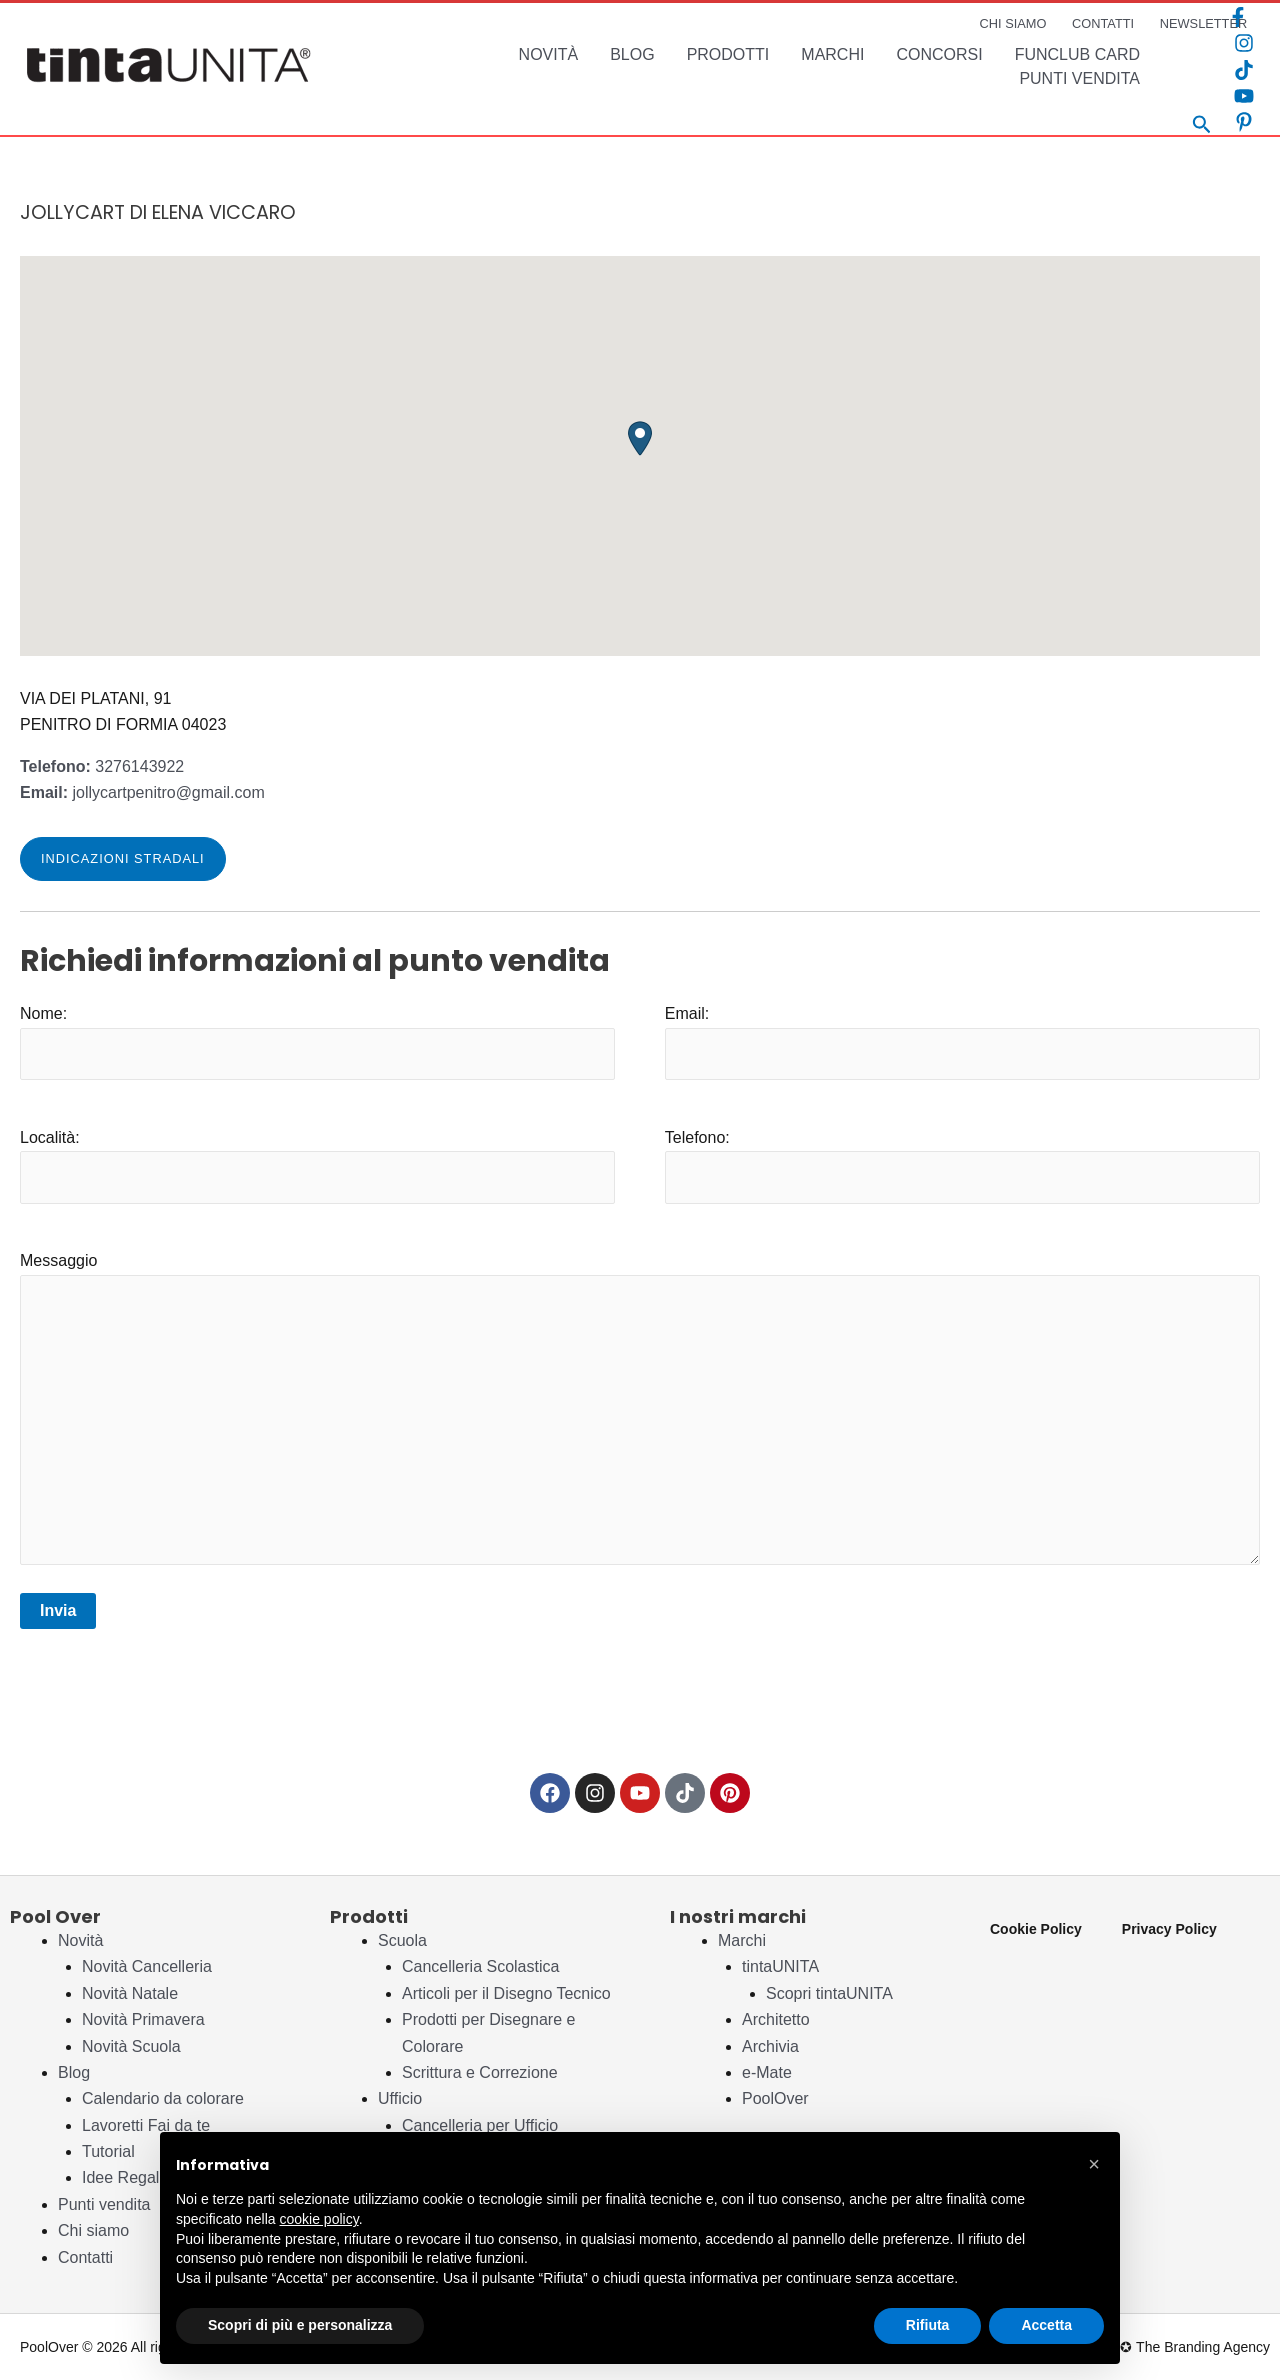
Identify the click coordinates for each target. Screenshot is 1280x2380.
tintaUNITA (780, 1966)
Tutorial (108, 2151)
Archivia (770, 2046)
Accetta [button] (1046, 2325)
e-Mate (767, 2072)
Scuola (402, 1940)
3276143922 (102, 766)
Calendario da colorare (163, 2098)
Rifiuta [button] (928, 2325)
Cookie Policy (1036, 1929)
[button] (640, 438)
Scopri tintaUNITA (829, 1993)
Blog (74, 2072)
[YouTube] (1244, 96)
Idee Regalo (125, 2177)
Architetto (776, 2019)
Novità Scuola (131, 2046)
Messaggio (640, 1412)
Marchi (742, 1940)
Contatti (85, 2257)
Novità (80, 1940)
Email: (962, 1042)
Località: (317, 1166)
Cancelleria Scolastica (480, 1966)
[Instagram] (1244, 43)
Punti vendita (104, 2204)
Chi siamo (93, 2230)
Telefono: (962, 1166)
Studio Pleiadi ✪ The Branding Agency (1150, 2347)
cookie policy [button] (319, 2219)
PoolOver (775, 2098)
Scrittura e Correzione (480, 2072)
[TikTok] (1244, 70)
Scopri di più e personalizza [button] (300, 2325)
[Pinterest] (1244, 122)
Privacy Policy (1169, 1929)
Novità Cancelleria (147, 1966)
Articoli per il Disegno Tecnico (506, 1993)
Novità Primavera (143, 2019)
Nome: (317, 1042)
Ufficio (400, 2098)
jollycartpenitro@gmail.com (142, 792)
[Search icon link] (1202, 127)
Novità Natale (130, 1993)
